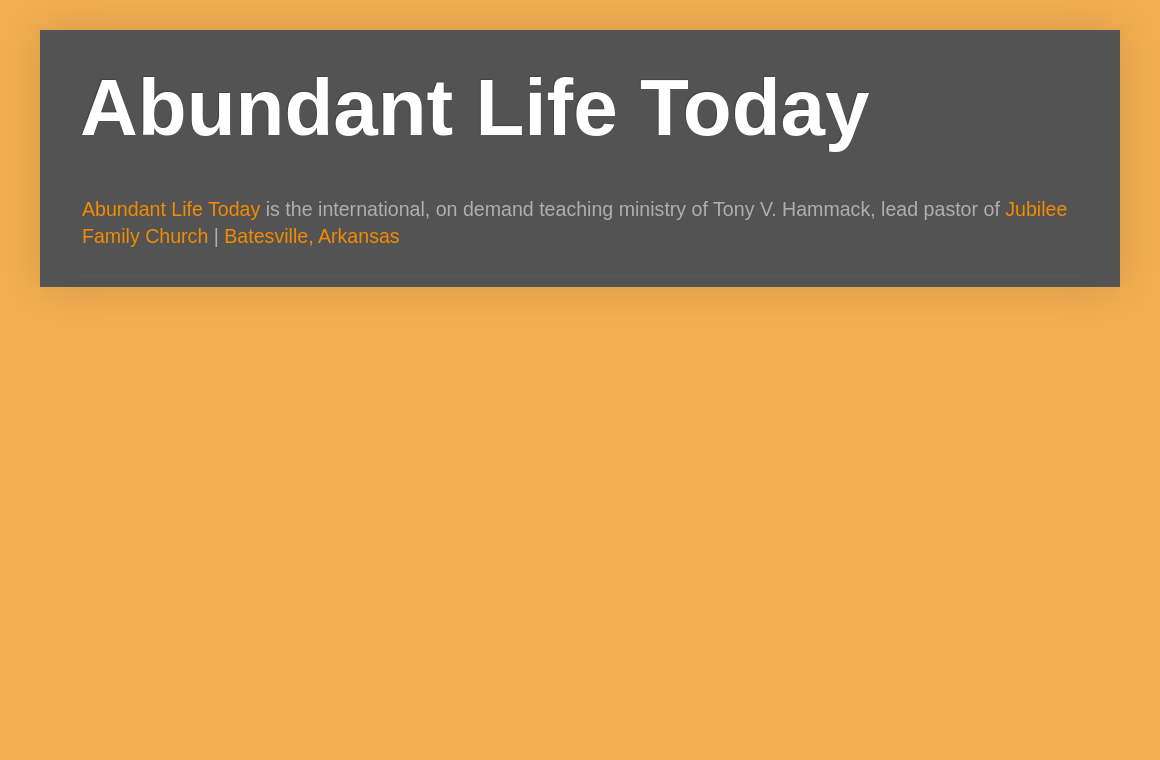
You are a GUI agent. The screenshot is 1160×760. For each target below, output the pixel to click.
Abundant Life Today (475, 107)
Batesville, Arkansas (311, 236)
